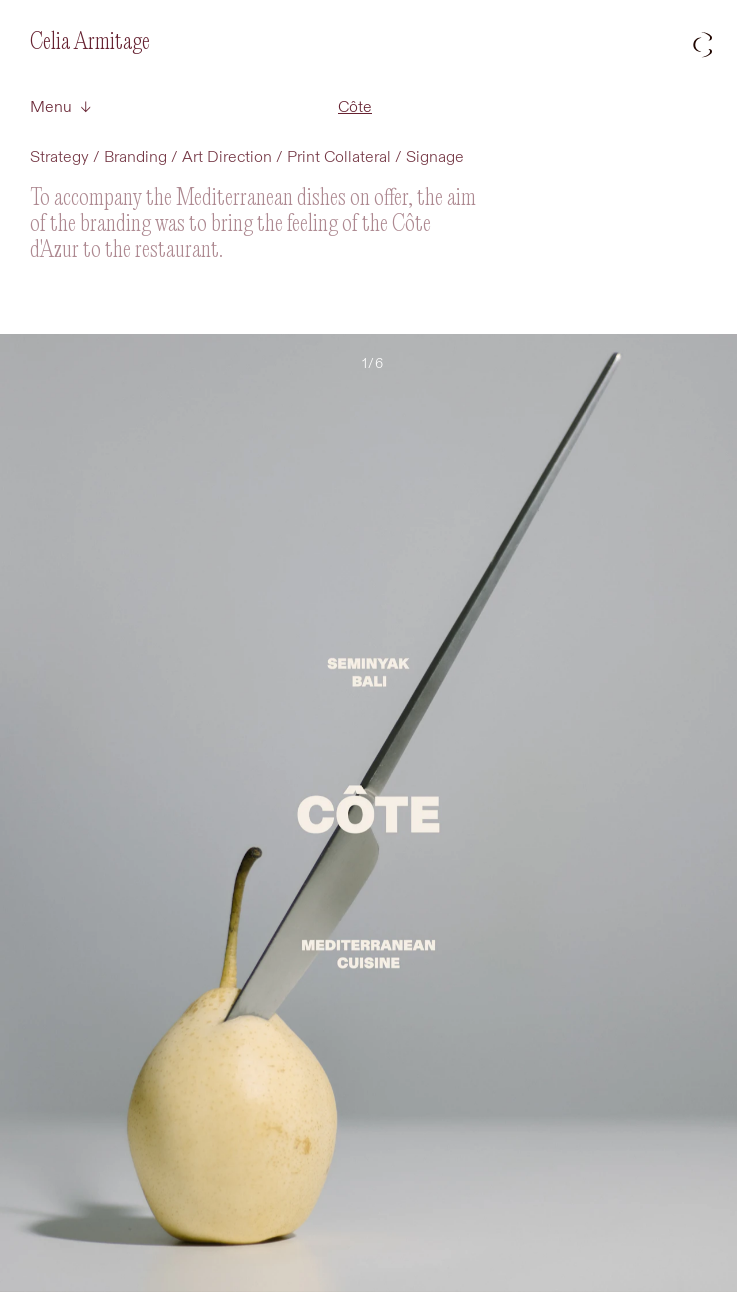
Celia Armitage (90, 43)
